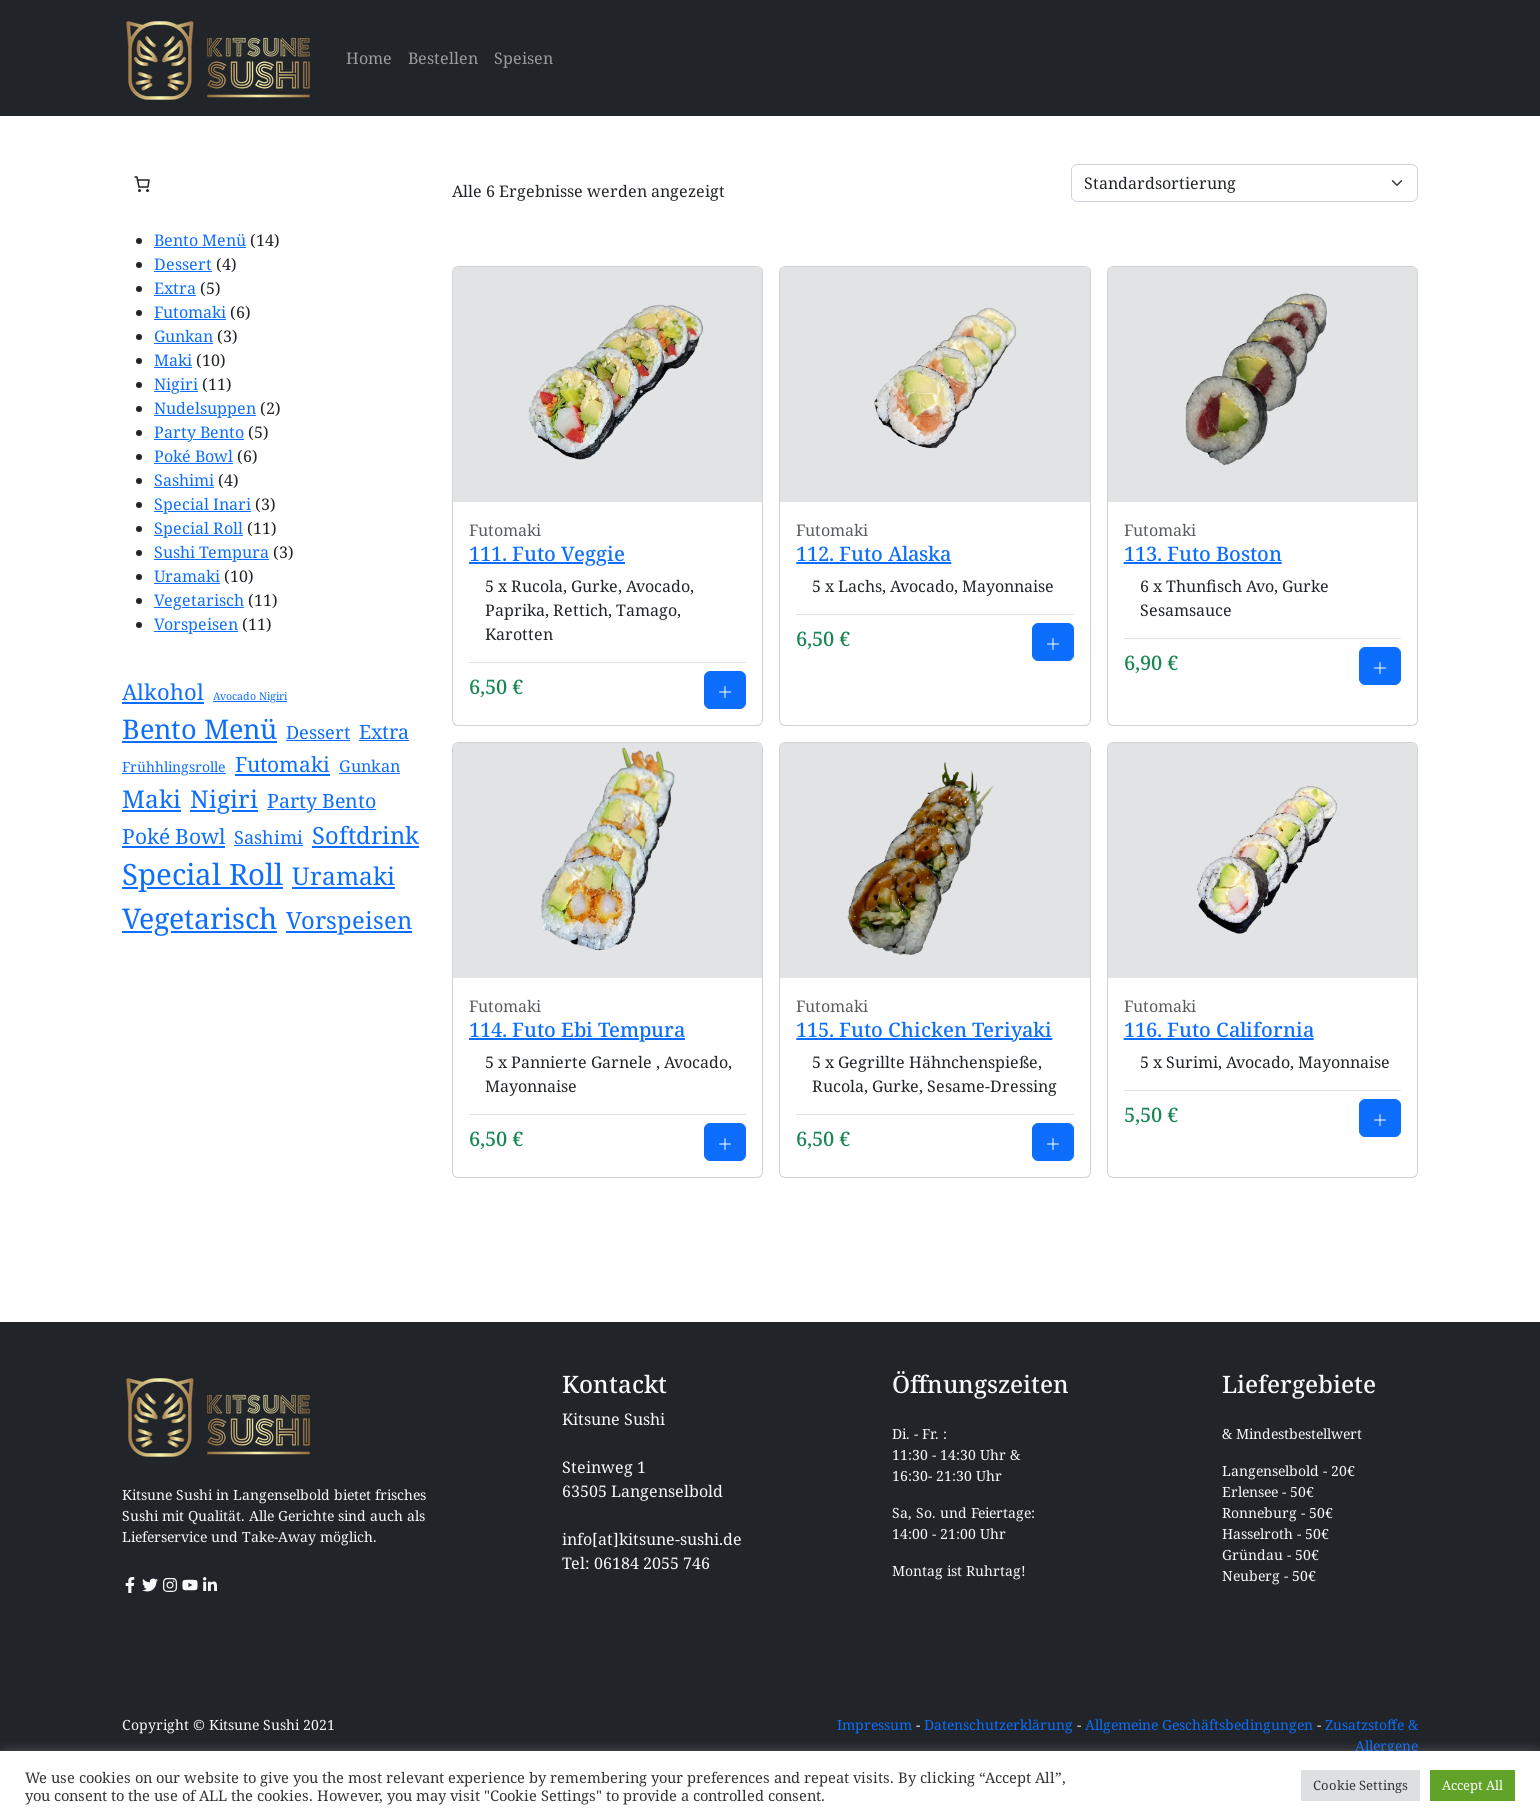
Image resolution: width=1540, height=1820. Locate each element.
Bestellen (443, 58)
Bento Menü (200, 240)
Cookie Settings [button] (1360, 1785)
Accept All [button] (1472, 1785)
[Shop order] (1244, 183)
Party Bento (199, 432)
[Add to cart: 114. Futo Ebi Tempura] (725, 1142)
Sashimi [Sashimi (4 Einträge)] (268, 837)
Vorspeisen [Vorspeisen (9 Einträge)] (349, 920)
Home (369, 58)
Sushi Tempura (211, 552)
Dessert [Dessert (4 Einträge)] (318, 732)
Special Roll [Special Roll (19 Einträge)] (202, 874)
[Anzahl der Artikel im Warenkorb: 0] (142, 184)
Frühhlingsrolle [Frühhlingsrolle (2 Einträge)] (174, 766)
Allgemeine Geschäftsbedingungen (1199, 1724)
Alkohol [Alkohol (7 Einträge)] (163, 691)
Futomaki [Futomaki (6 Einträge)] (282, 764)
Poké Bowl (193, 456)
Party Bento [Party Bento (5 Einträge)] (321, 800)
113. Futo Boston (1203, 553)
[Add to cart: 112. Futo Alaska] (1053, 642)
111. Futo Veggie (547, 553)
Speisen (523, 58)
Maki (173, 360)
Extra (175, 288)
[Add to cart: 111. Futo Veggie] (725, 690)
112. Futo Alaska (873, 553)
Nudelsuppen (205, 408)
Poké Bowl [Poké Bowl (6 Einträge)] (173, 836)
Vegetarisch (199, 600)
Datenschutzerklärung (998, 1724)
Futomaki (190, 312)
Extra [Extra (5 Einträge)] (384, 731)
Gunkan (183, 336)
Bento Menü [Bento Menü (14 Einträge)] (199, 728)
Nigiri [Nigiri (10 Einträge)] (224, 798)
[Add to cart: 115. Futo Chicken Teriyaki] (1053, 1142)
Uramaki (187, 576)
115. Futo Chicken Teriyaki (924, 1029)
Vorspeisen (196, 624)
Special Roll (198, 528)
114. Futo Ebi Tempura (577, 1029)
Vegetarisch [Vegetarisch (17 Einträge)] (199, 917)
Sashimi (184, 480)
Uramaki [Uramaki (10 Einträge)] (343, 875)
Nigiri (176, 384)
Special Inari (202, 504)
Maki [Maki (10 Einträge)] (151, 798)
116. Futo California (1219, 1029)
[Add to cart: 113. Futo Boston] (1380, 666)
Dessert (183, 264)
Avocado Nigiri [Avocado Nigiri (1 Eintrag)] (250, 696)
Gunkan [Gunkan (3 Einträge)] (369, 766)
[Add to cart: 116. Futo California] (1380, 1118)
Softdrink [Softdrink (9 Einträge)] (365, 835)
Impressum (874, 1724)
